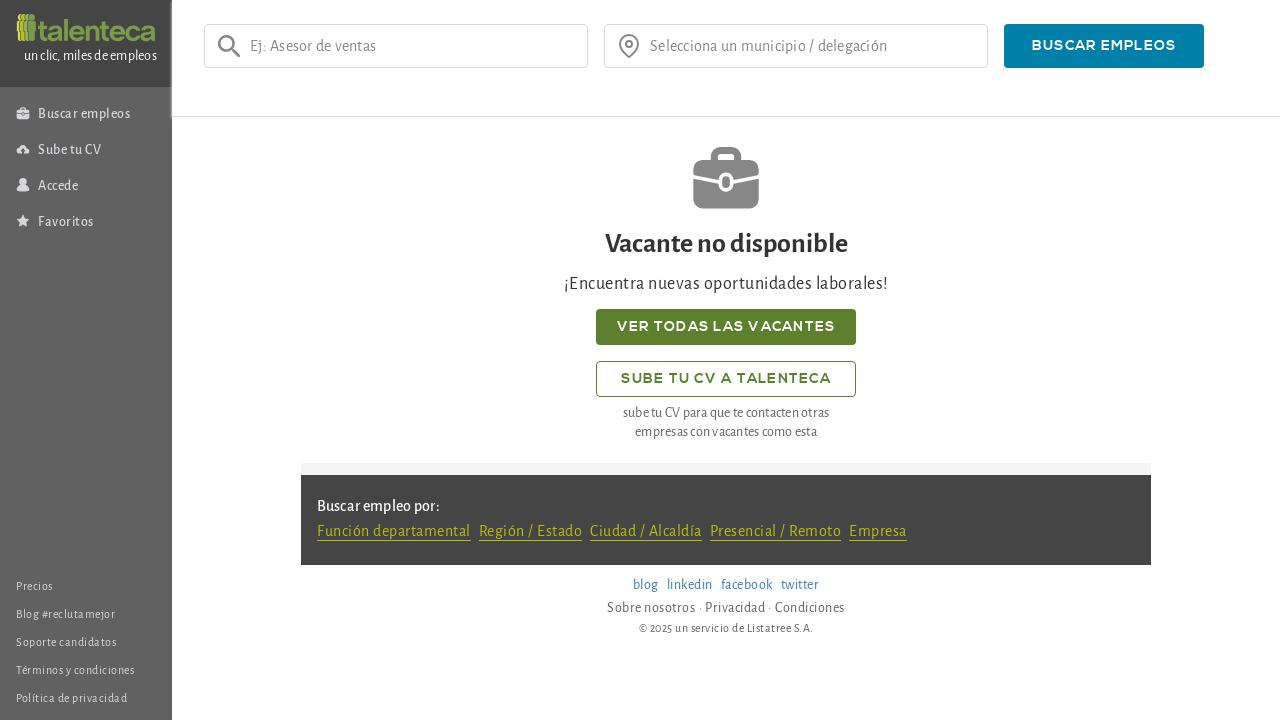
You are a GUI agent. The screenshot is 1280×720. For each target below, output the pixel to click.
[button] (1104, 46)
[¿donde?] (812, 46)
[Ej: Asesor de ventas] (412, 46)
